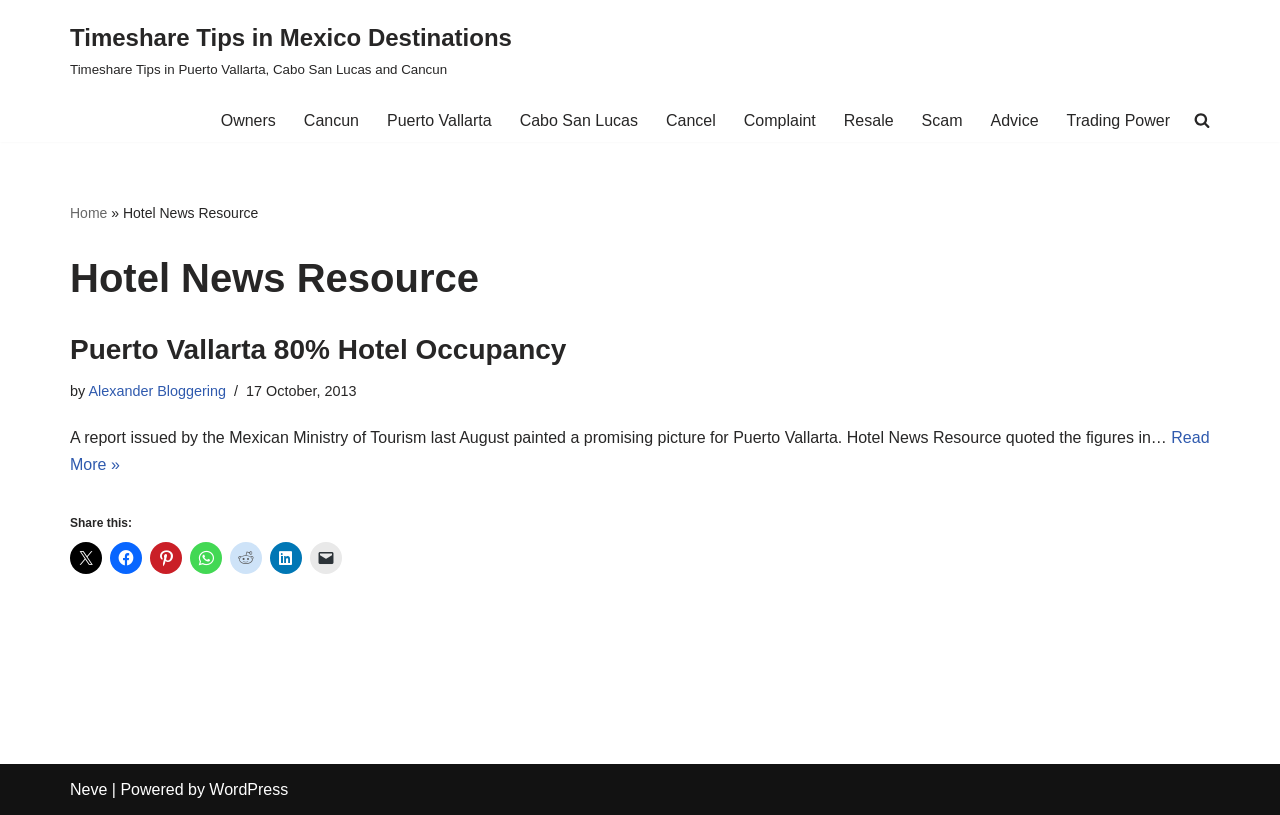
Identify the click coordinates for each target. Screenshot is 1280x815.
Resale (869, 120)
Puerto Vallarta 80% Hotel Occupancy (318, 349)
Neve (88, 789)
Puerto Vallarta (439, 120)
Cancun (331, 120)
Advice (1015, 120)
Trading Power (1118, 120)
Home (88, 213)
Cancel (691, 120)
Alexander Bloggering (157, 391)
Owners (248, 120)
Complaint (780, 120)
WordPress (248, 789)
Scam (942, 120)
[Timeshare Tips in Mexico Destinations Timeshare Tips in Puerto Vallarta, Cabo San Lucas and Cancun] (291, 49)
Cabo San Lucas (579, 120)
